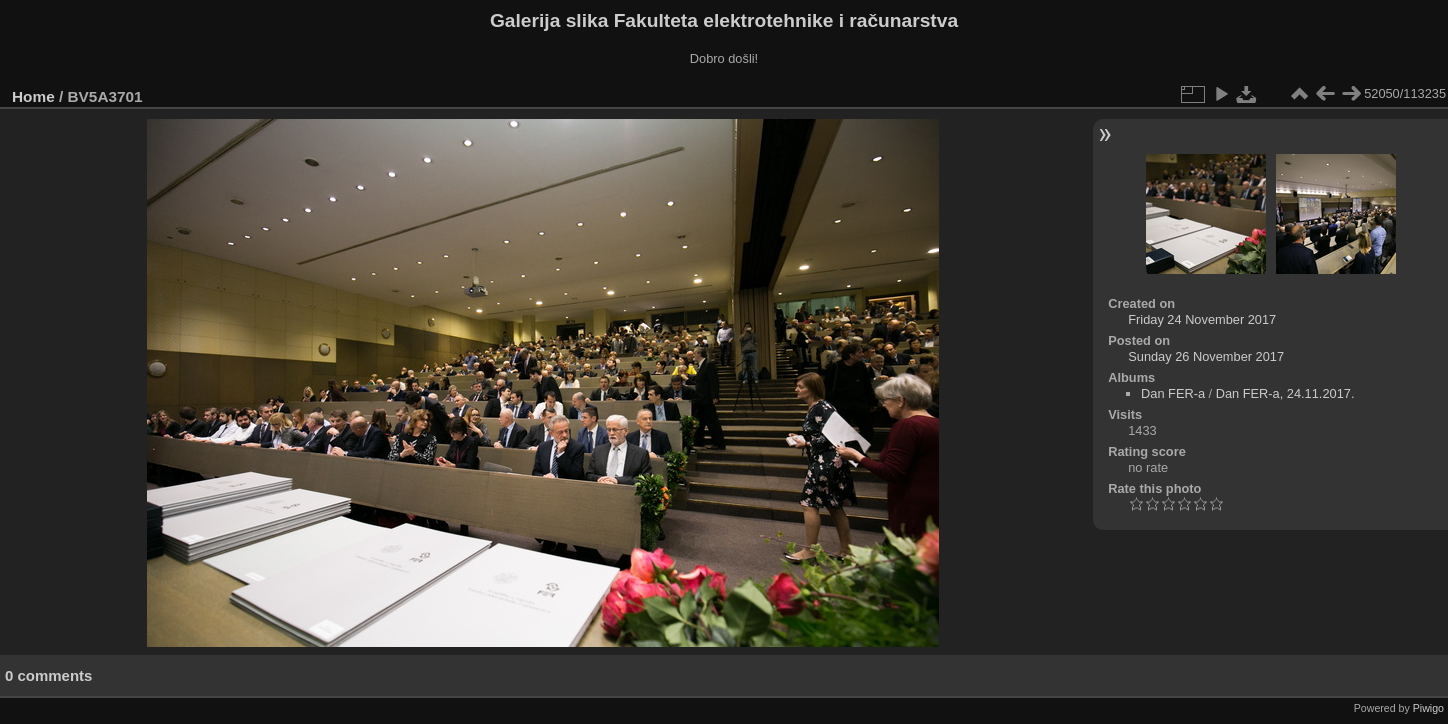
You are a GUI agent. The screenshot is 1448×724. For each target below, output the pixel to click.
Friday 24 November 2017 (1202, 319)
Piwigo (1428, 708)
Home (33, 96)
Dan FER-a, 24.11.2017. (1285, 393)
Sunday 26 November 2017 (1206, 356)
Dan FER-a (1173, 393)
